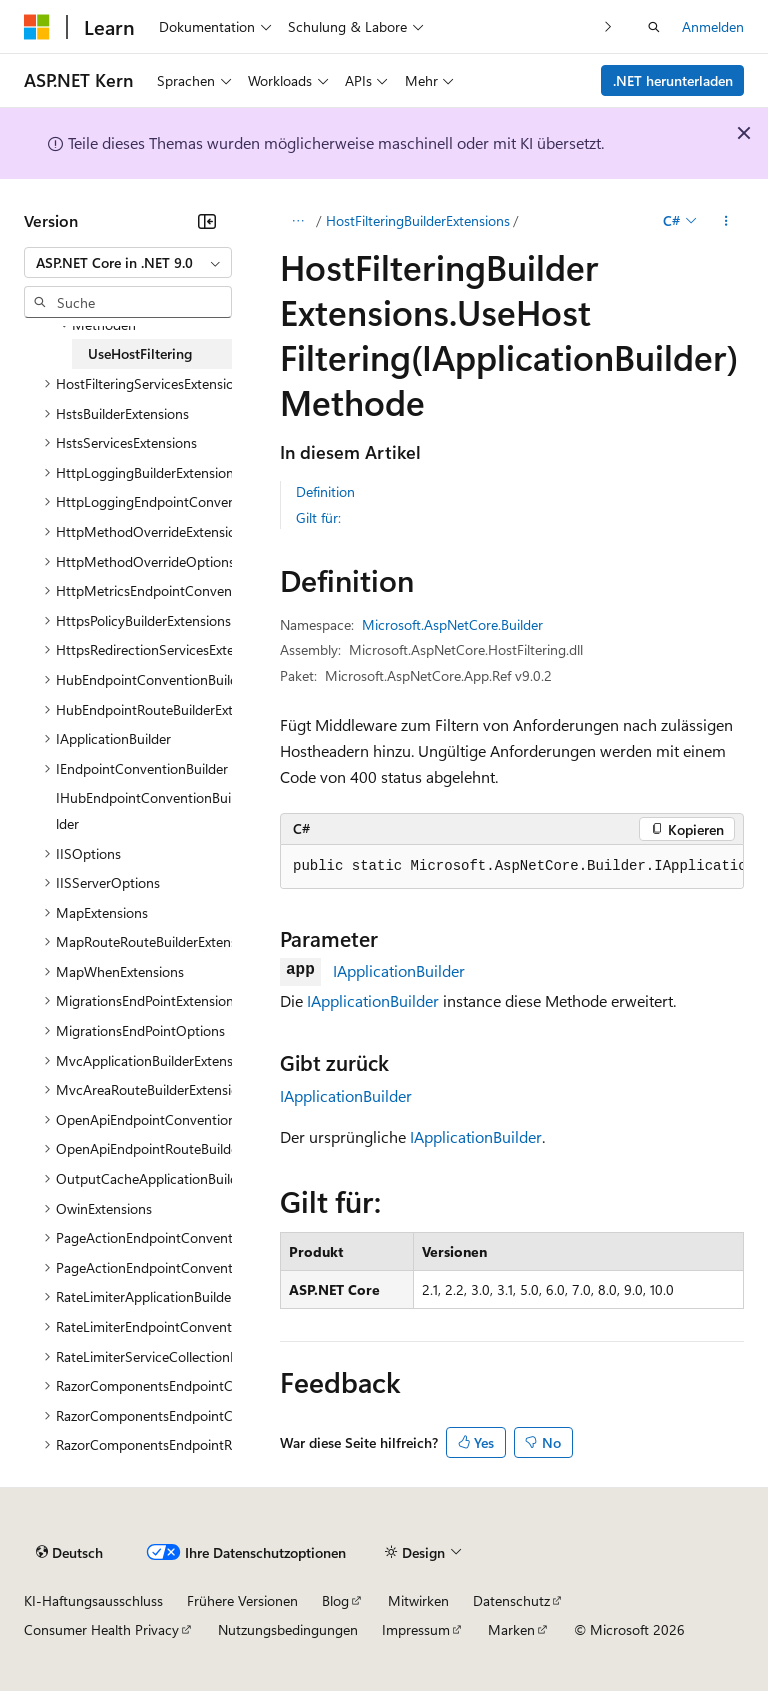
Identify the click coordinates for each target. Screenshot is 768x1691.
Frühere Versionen (242, 1600)
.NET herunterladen (673, 80)
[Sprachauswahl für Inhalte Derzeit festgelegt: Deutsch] (69, 1552)
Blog (335, 1600)
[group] (512, 867)
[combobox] (128, 263)
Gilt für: (318, 517)
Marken (511, 1629)
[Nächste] (608, 26)
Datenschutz (511, 1600)
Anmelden (713, 26)
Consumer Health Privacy (101, 1629)
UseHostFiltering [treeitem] (140, 353)
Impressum (416, 1629)
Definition (325, 491)
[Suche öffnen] (654, 27)
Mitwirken (418, 1600)
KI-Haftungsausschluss (93, 1600)
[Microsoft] (37, 27)
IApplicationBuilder (399, 970)
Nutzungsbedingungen (288, 1629)
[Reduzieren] (207, 221)
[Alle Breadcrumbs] (297, 221)
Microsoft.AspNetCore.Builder (452, 624)
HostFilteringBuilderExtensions (418, 220)
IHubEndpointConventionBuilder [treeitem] (143, 810)
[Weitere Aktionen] (726, 221)
